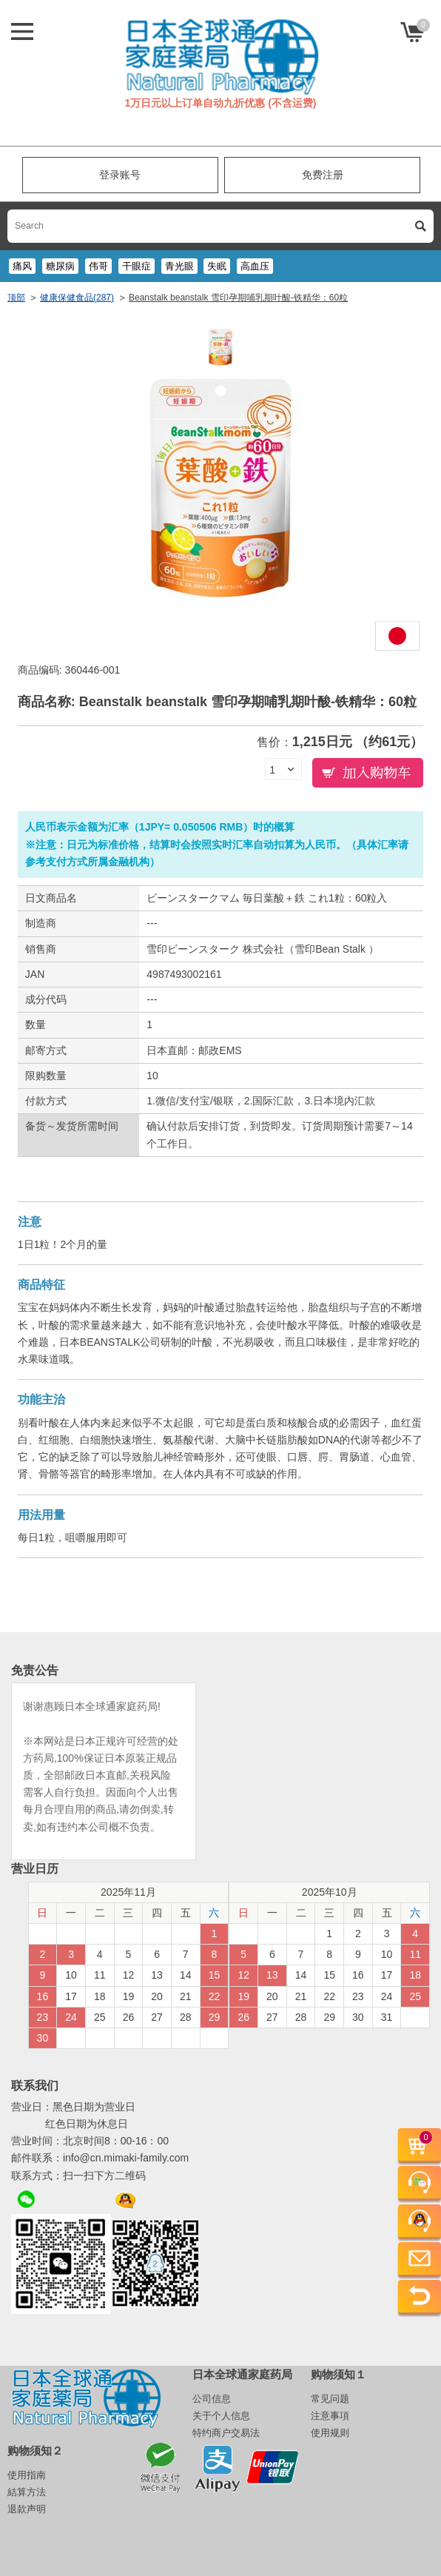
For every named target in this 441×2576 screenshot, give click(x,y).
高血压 (254, 266)
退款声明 (26, 2509)
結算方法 (26, 2492)
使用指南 (26, 2475)
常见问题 (330, 2398)
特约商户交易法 (226, 2432)
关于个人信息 (221, 2415)
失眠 (216, 266)
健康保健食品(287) (77, 297)
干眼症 (136, 266)
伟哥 (98, 266)
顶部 (16, 297)
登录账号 (120, 175)
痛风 (22, 266)
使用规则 (330, 2432)
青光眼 (179, 266)
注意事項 (330, 2415)
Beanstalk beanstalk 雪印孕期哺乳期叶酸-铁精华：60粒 (238, 297)
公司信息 (211, 2398)
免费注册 (322, 175)
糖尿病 (60, 266)
